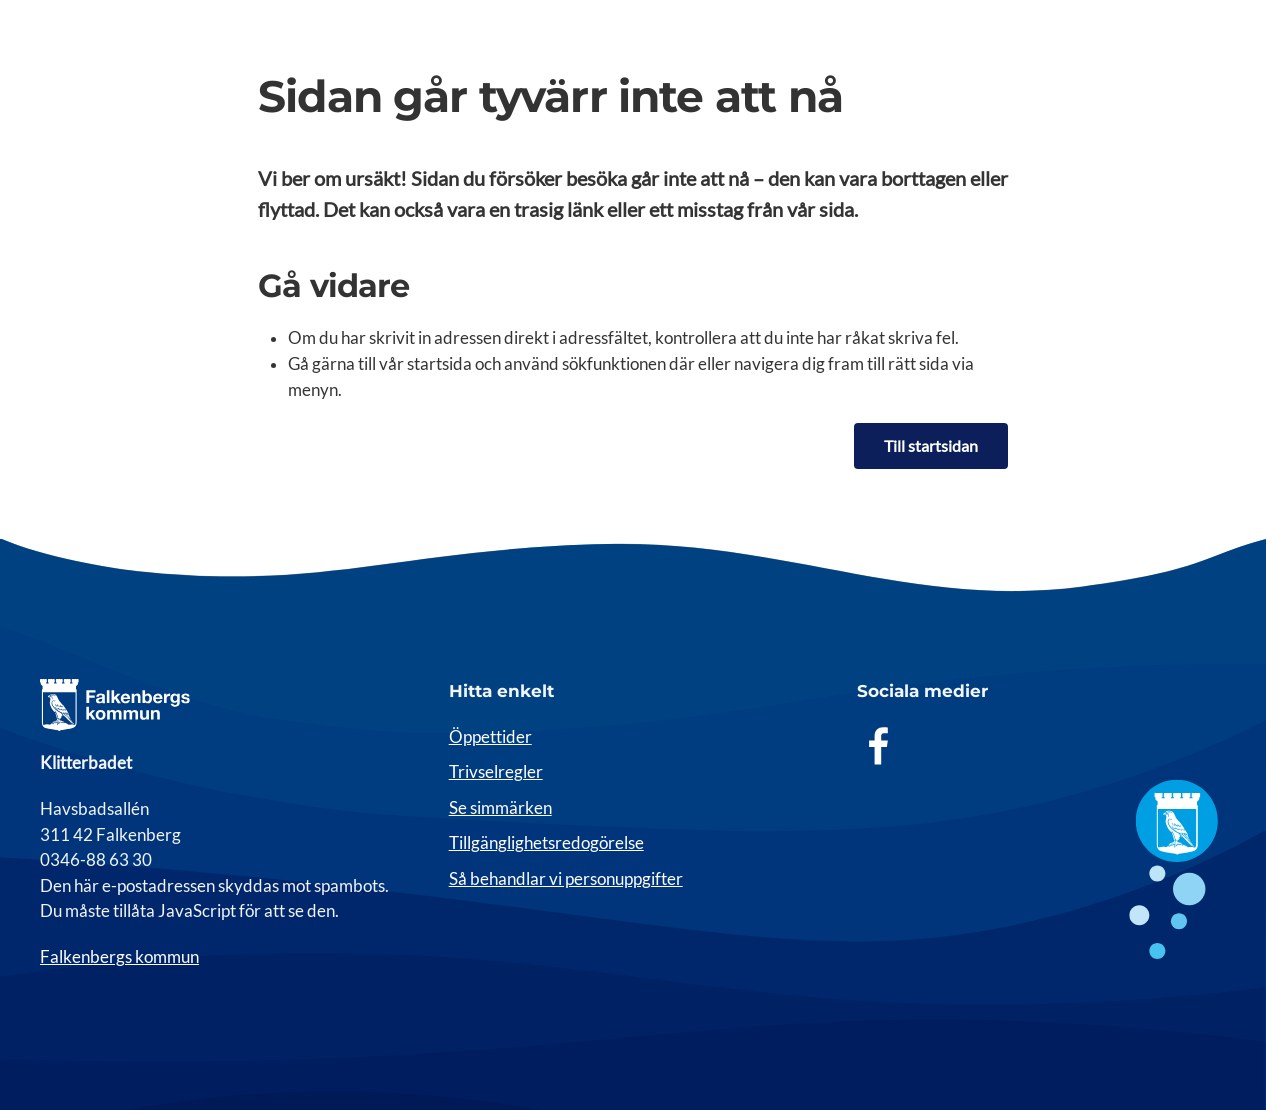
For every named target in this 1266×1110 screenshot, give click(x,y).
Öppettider (490, 737)
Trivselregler (496, 772)
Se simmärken (500, 808)
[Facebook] (879, 745)
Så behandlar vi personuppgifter (566, 879)
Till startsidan (931, 445)
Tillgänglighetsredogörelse (546, 843)
